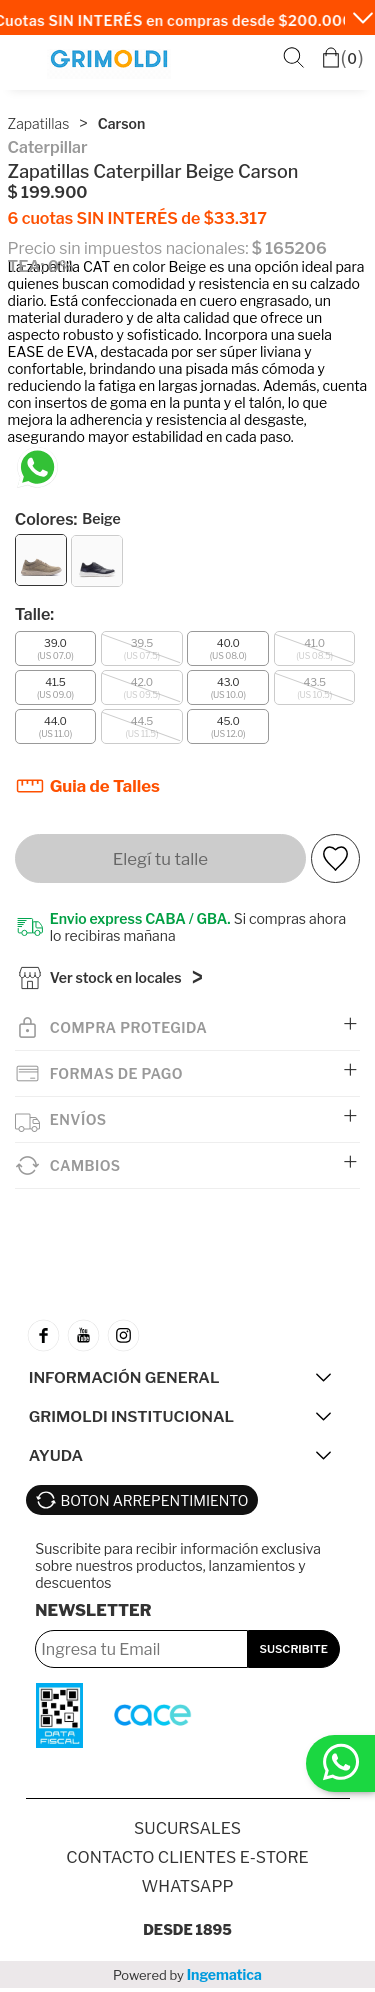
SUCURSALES (187, 1832)
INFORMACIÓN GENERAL (124, 1381)
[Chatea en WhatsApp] (37, 467)
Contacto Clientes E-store (187, 1861)
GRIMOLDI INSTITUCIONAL (131, 1420)
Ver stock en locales (116, 981)
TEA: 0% (41, 266)
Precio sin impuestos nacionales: (128, 249)
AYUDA (56, 1459)
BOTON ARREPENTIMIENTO (155, 1504)
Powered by (187, 1978)
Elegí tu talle (160, 859)
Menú (26, 59)
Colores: (68, 519)
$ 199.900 (48, 192)
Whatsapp (187, 1890)
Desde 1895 (187, 1933)
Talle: (34, 614)
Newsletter (93, 1614)
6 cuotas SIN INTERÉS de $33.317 (137, 218)
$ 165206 (289, 249)
